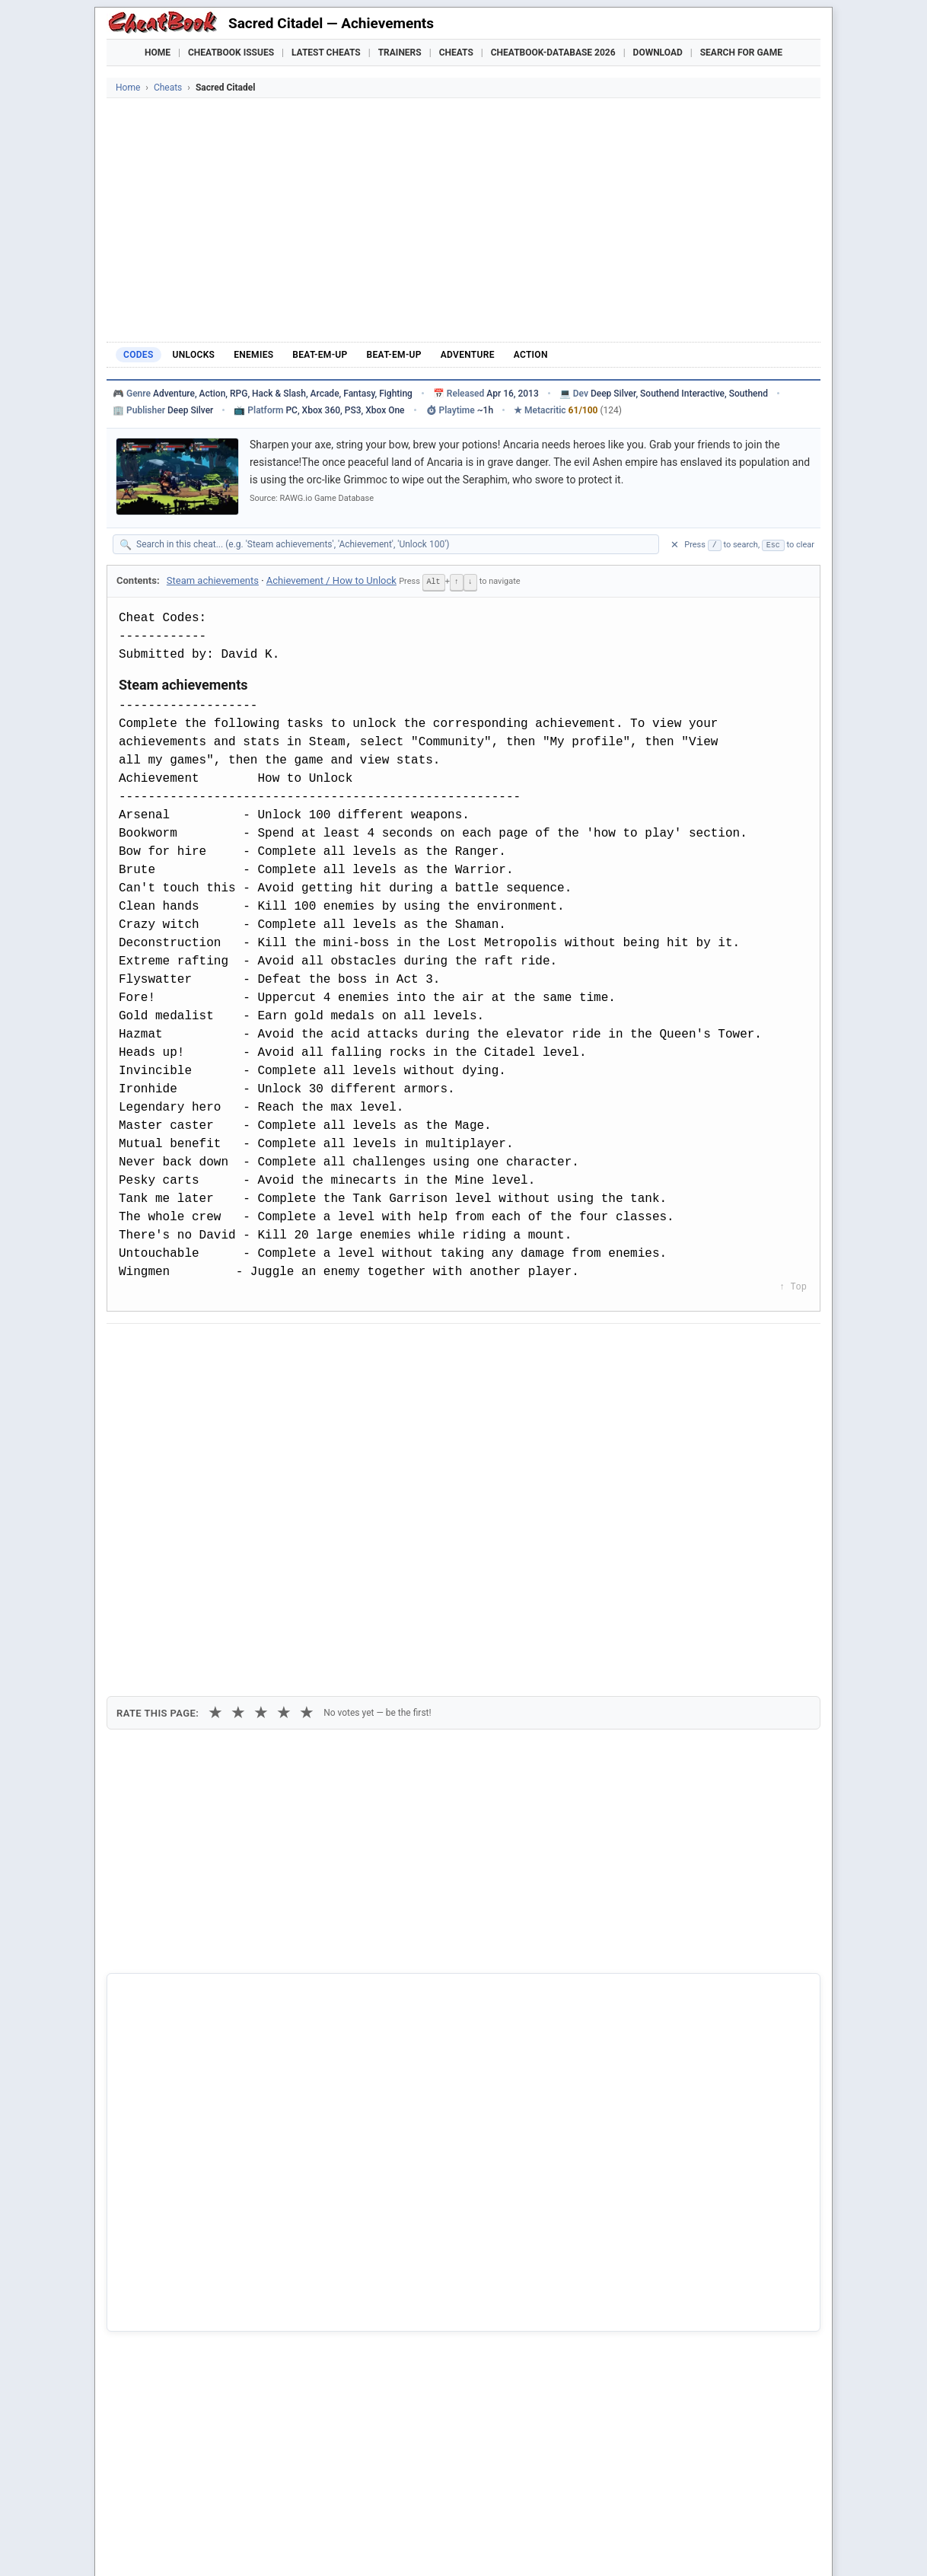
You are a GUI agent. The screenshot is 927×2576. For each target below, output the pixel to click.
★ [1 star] (215, 1430)
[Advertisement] (463, 220)
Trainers (400, 52)
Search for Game (741, 52)
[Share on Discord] (274, 1349)
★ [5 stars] (306, 1430)
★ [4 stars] (283, 1430)
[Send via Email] (386, 1349)
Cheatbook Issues (231, 52)
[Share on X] (200, 1349)
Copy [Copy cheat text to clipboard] (186, 1384)
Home (157, 52)
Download (658, 52)
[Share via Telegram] (349, 1349)
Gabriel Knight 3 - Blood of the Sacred (219, 2291)
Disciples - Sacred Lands (188, 2265)
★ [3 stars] (261, 1430)
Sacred (147, 2341)
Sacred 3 (151, 2316)
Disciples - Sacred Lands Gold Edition (218, 2239)
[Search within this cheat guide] (393, 544)
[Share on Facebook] (163, 1349)
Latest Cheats (326, 52)
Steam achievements (213, 580)
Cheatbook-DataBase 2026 (553, 52)
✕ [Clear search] (675, 545)
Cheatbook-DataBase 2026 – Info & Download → (400, 1969)
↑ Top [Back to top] (793, 1286)
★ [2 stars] (238, 1430)
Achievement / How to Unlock (331, 580)
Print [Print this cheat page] (248, 1384)
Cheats (456, 52)
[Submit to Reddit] (237, 1349)
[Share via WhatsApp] (312, 1349)
